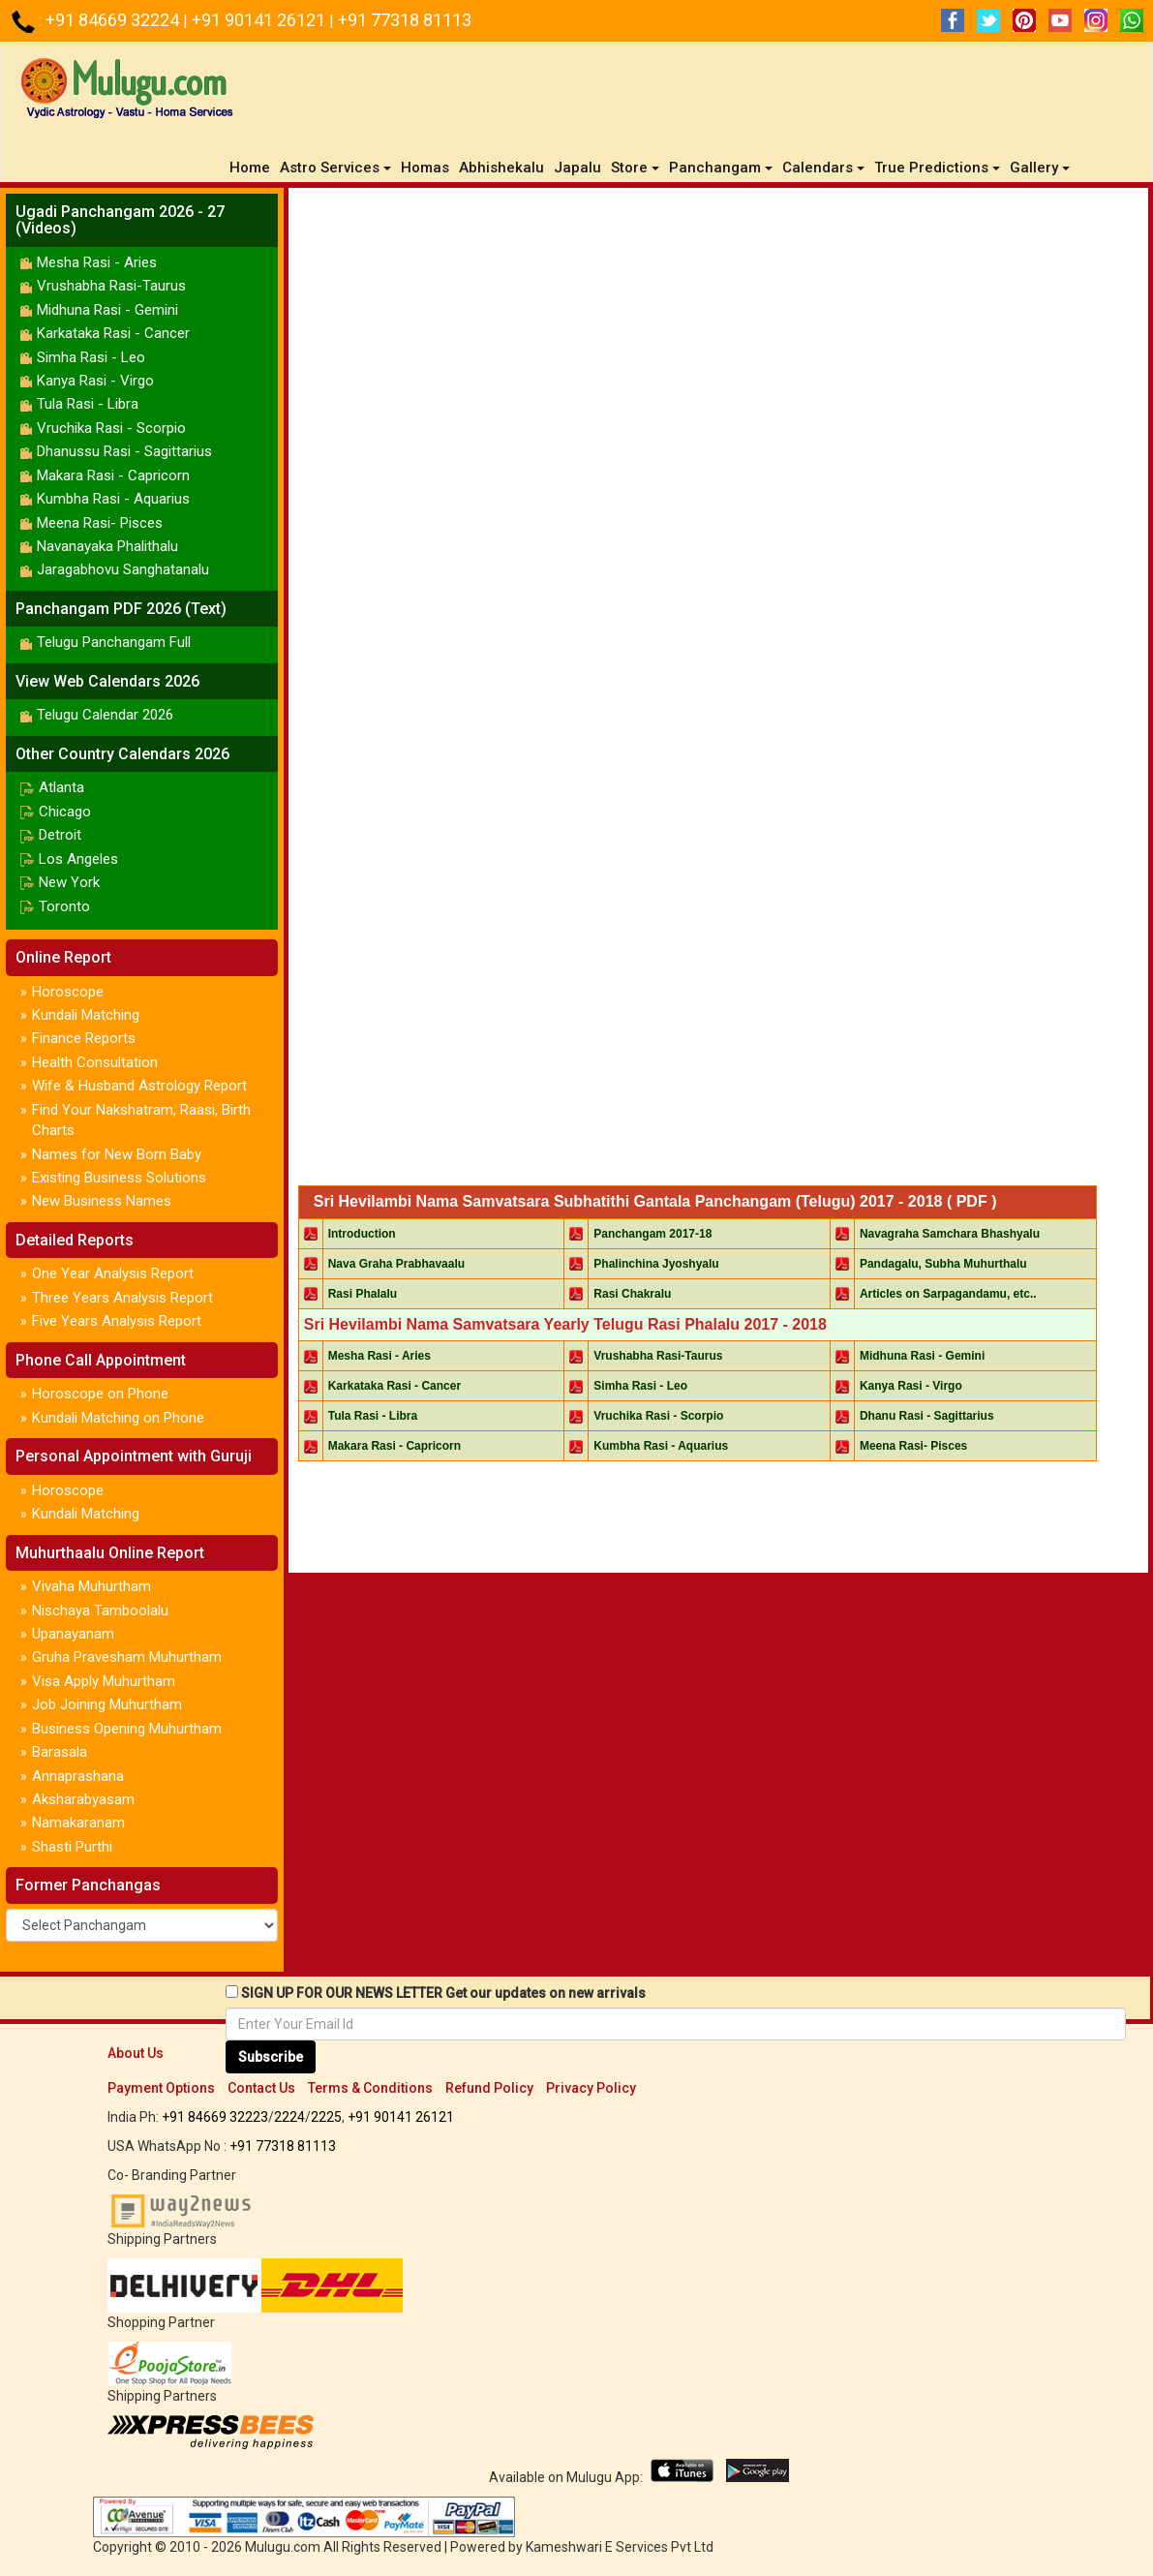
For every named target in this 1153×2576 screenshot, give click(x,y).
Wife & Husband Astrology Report (139, 1085)
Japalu (577, 167)
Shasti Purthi (72, 1846)
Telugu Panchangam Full (114, 642)
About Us (135, 2053)
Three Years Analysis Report (122, 1297)
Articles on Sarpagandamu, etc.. (948, 1294)
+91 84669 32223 (215, 2117)
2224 (289, 2117)
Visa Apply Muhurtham (103, 1681)
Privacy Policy (591, 2088)
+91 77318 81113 (404, 20)
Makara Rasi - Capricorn (113, 475)
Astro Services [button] (335, 167)
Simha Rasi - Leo (91, 357)
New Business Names (101, 1201)
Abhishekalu (501, 167)
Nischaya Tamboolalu (100, 1610)
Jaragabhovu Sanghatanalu (123, 569)
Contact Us (261, 2088)
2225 (326, 2117)
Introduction (362, 1234)
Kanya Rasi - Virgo (95, 380)
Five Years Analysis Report (116, 1321)
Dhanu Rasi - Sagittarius (927, 1416)
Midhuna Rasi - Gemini (107, 310)
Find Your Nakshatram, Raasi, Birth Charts (141, 1120)
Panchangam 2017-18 (652, 1234)
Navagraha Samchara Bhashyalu (950, 1234)
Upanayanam (73, 1633)
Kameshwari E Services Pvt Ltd (619, 2547)
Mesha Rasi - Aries (97, 262)
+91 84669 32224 (114, 20)
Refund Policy (489, 2088)
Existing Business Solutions (119, 1177)
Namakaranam (78, 1822)
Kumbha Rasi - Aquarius (113, 498)
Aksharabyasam (83, 1799)
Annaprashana (78, 1776)
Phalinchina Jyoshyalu (655, 1264)
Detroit (60, 834)
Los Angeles (78, 859)
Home (252, 167)
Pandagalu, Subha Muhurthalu (943, 1264)
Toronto (64, 906)
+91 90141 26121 (260, 20)
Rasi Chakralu (632, 1294)
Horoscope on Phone (100, 1393)
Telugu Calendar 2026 (105, 714)
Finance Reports (84, 1038)
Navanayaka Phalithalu (107, 546)
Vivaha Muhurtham (91, 1586)
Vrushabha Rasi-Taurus (111, 285)
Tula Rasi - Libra (87, 404)
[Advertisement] (718, 246)
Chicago (65, 811)
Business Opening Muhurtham (127, 1728)
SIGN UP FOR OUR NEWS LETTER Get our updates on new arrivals (443, 1993)
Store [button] (635, 167)
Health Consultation (95, 1062)
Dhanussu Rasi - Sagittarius (124, 451)
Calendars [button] (823, 167)
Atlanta (61, 787)
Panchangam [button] (721, 167)
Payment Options (161, 2088)
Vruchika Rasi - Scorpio (111, 428)
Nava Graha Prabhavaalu (396, 1264)
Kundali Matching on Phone (118, 1417)
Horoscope (68, 991)
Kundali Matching (85, 1015)
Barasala (59, 1752)
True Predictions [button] (937, 167)
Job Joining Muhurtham (107, 1704)
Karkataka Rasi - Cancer (113, 333)
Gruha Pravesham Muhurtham (127, 1657)
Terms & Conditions (370, 2088)
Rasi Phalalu (362, 1294)
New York (69, 882)
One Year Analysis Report (113, 1273)
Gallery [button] (1040, 167)
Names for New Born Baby (116, 1154)
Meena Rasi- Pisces (100, 523)
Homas (425, 167)
